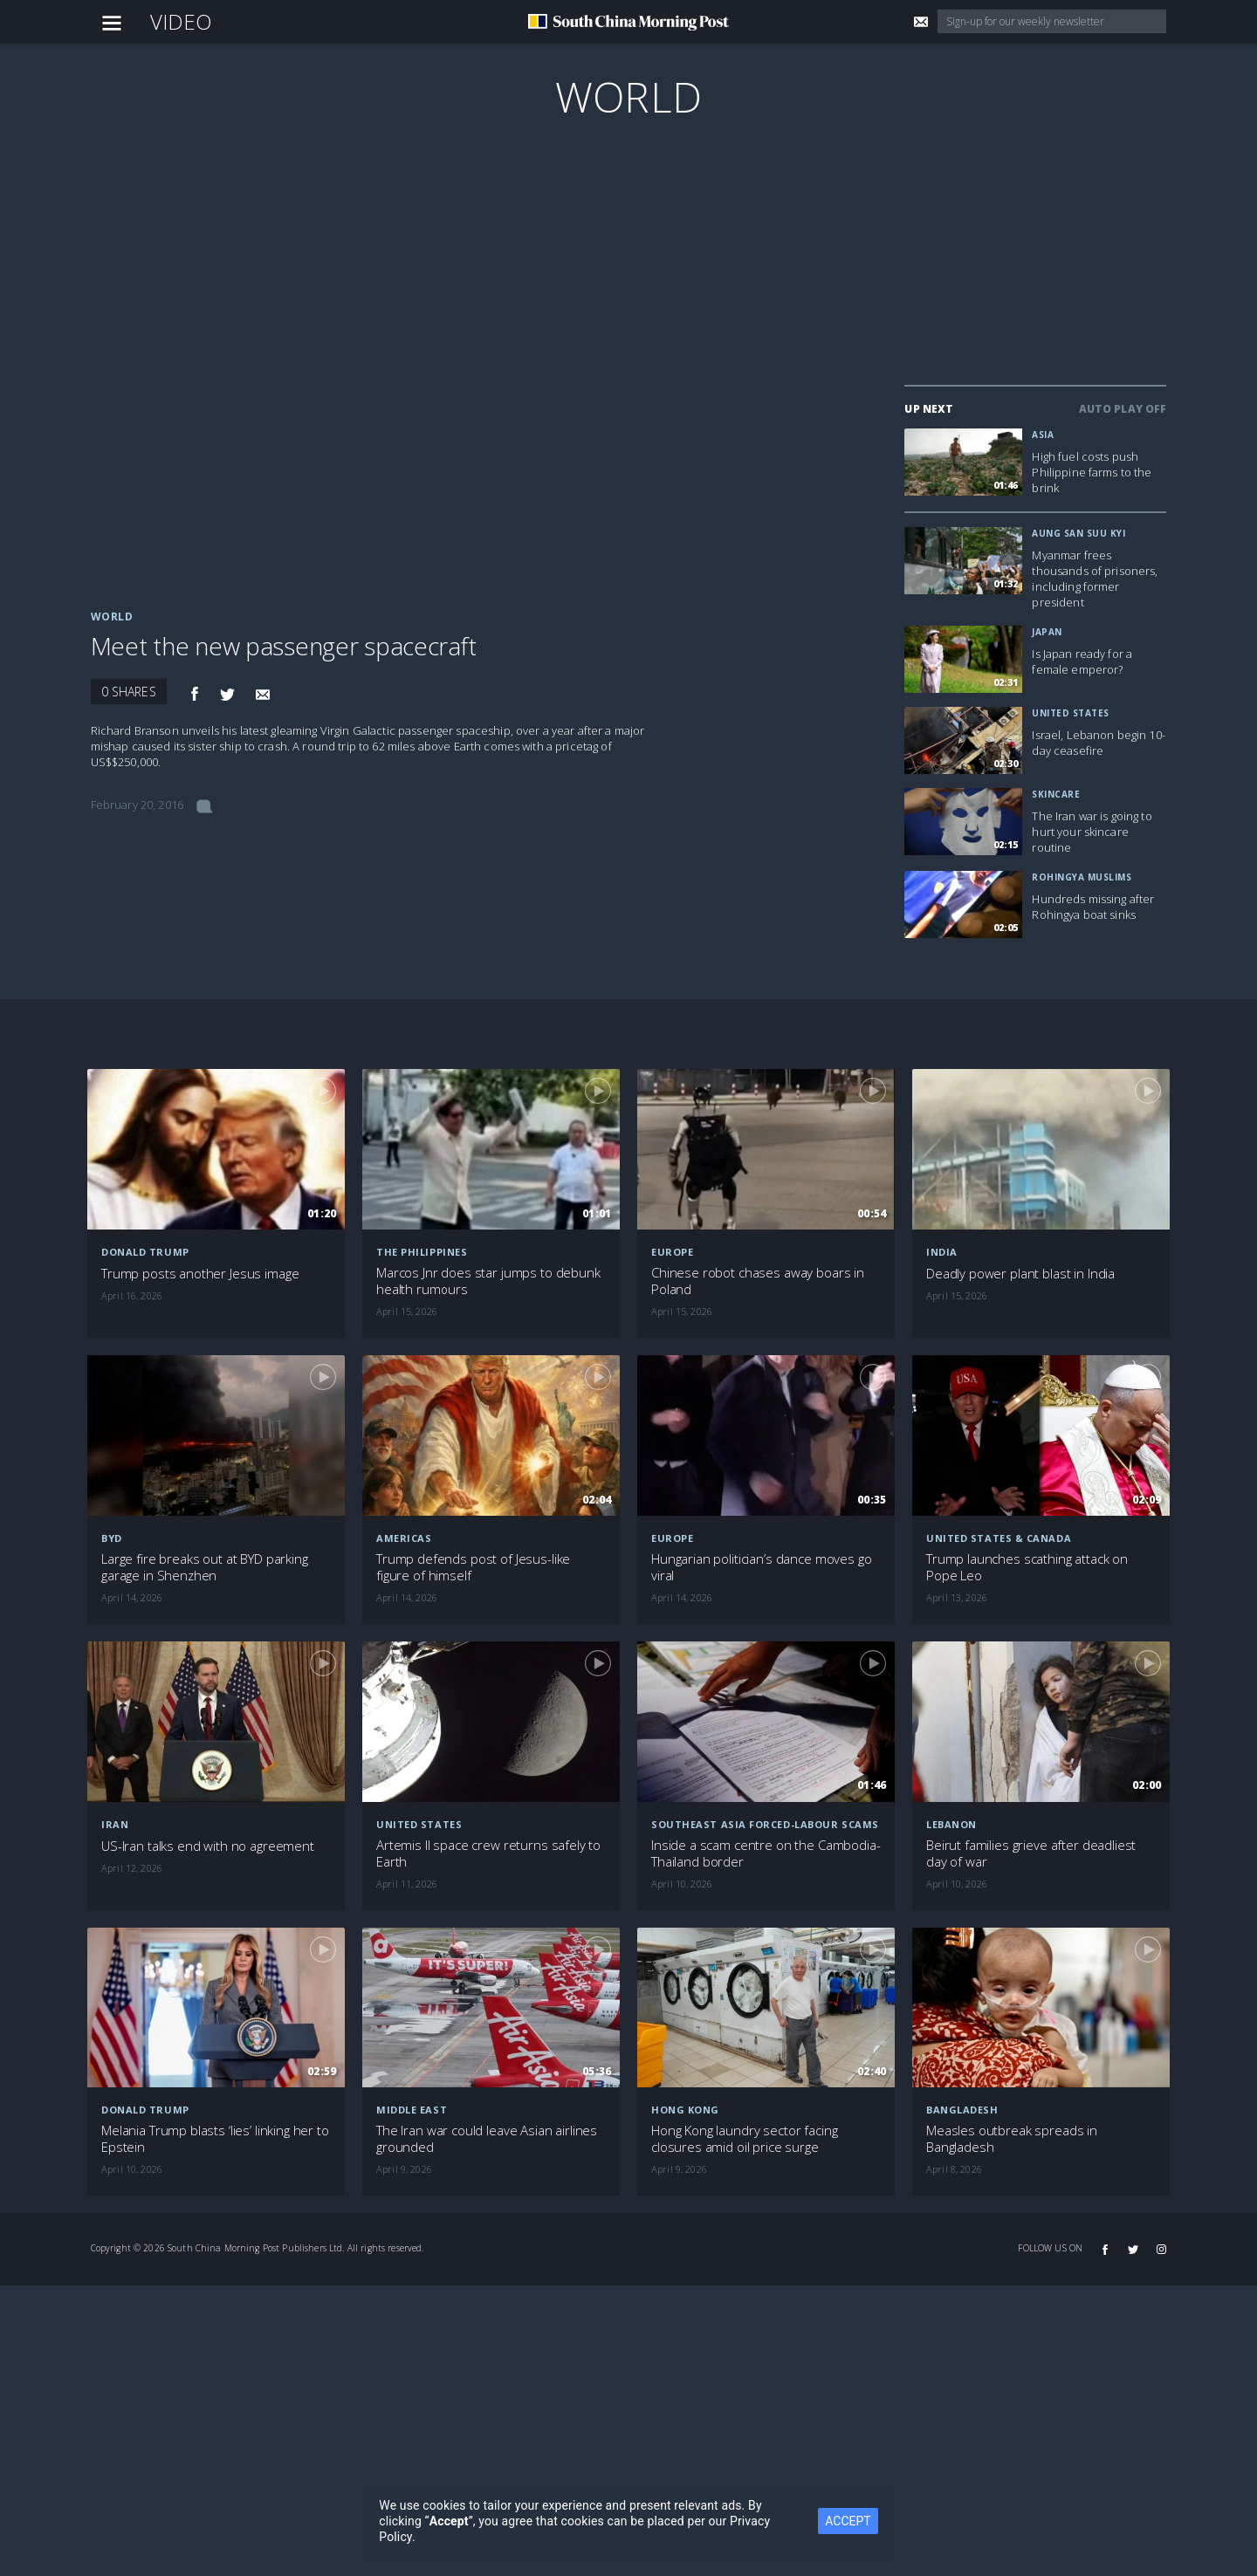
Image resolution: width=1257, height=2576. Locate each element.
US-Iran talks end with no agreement (207, 1846)
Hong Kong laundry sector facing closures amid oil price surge (744, 2138)
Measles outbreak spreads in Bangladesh (1011, 2138)
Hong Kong (685, 2109)
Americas (403, 1538)
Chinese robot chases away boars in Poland (757, 1281)
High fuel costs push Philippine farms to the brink (1091, 472)
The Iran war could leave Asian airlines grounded (486, 2138)
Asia (1043, 434)
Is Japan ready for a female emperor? (1082, 661)
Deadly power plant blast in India (1020, 1273)
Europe (672, 1252)
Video (181, 21)
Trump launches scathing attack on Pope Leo (1027, 1567)
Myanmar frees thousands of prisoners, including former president (1094, 578)
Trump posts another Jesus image (200, 1273)
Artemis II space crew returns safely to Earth (488, 1853)
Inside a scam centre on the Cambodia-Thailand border (765, 1853)
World (628, 96)
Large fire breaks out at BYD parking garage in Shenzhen (204, 1567)
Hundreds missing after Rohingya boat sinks (1093, 906)
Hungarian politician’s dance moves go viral (761, 1567)
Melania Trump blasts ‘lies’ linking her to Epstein (215, 2138)
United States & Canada (998, 1538)
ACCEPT (847, 2521)
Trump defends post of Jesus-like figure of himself (473, 1567)
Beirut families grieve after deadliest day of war (1031, 1853)
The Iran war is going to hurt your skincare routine (1091, 831)
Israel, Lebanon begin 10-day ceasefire (1098, 742)
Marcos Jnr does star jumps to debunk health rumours (488, 1281)
